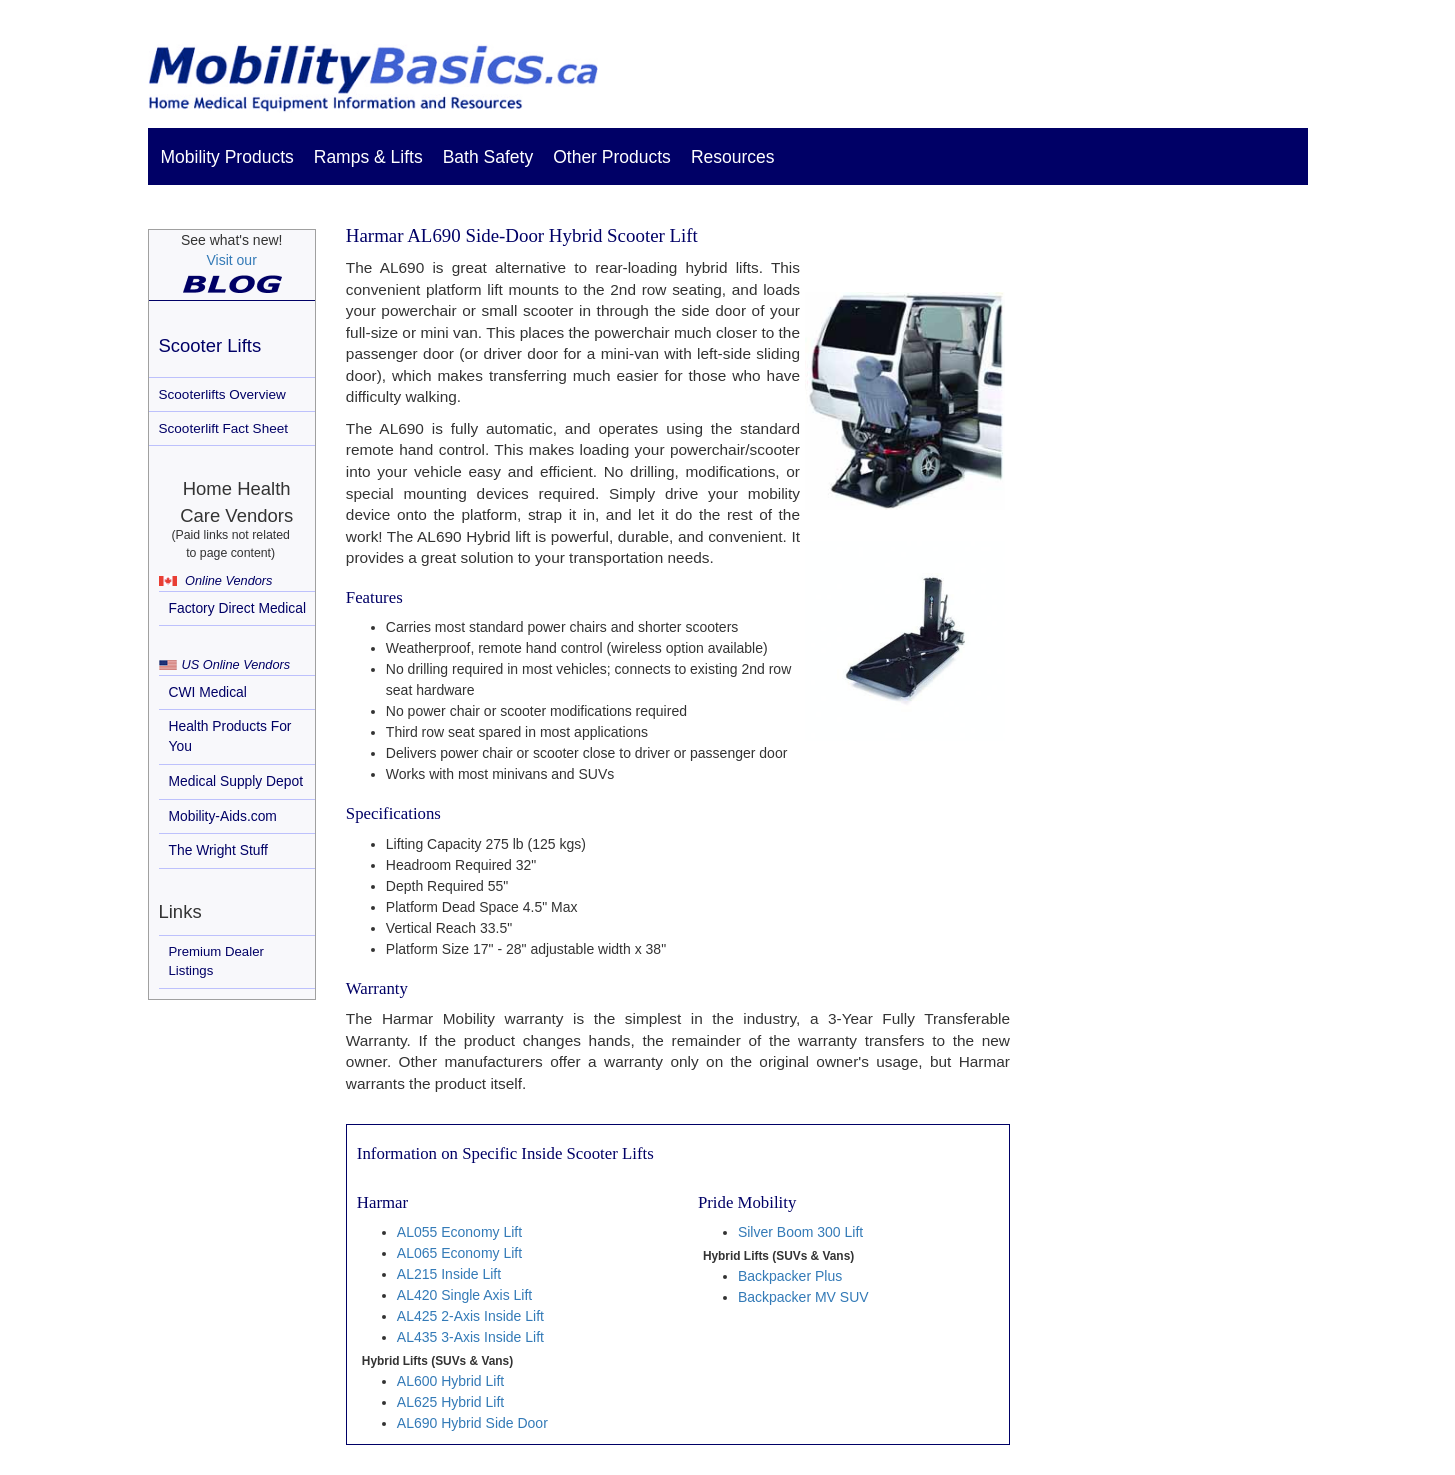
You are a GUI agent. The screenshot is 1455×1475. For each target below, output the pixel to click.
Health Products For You (230, 736)
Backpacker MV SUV (803, 1297)
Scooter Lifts (210, 345)
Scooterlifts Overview (222, 394)
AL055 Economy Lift (459, 1232)
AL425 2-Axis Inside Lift (470, 1316)
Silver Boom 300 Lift (800, 1232)
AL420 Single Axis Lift (464, 1295)
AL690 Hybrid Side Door (472, 1423)
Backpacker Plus (790, 1276)
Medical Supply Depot (236, 781)
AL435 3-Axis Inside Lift (470, 1337)
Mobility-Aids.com (223, 816)
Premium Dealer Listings (216, 961)
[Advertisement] (1172, 564)
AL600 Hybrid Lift (450, 1381)
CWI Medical (208, 692)
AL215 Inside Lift (449, 1274)
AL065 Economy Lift (459, 1253)
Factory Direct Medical (238, 608)
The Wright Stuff (218, 850)
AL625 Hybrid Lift (450, 1402)
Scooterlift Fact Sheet (224, 428)
